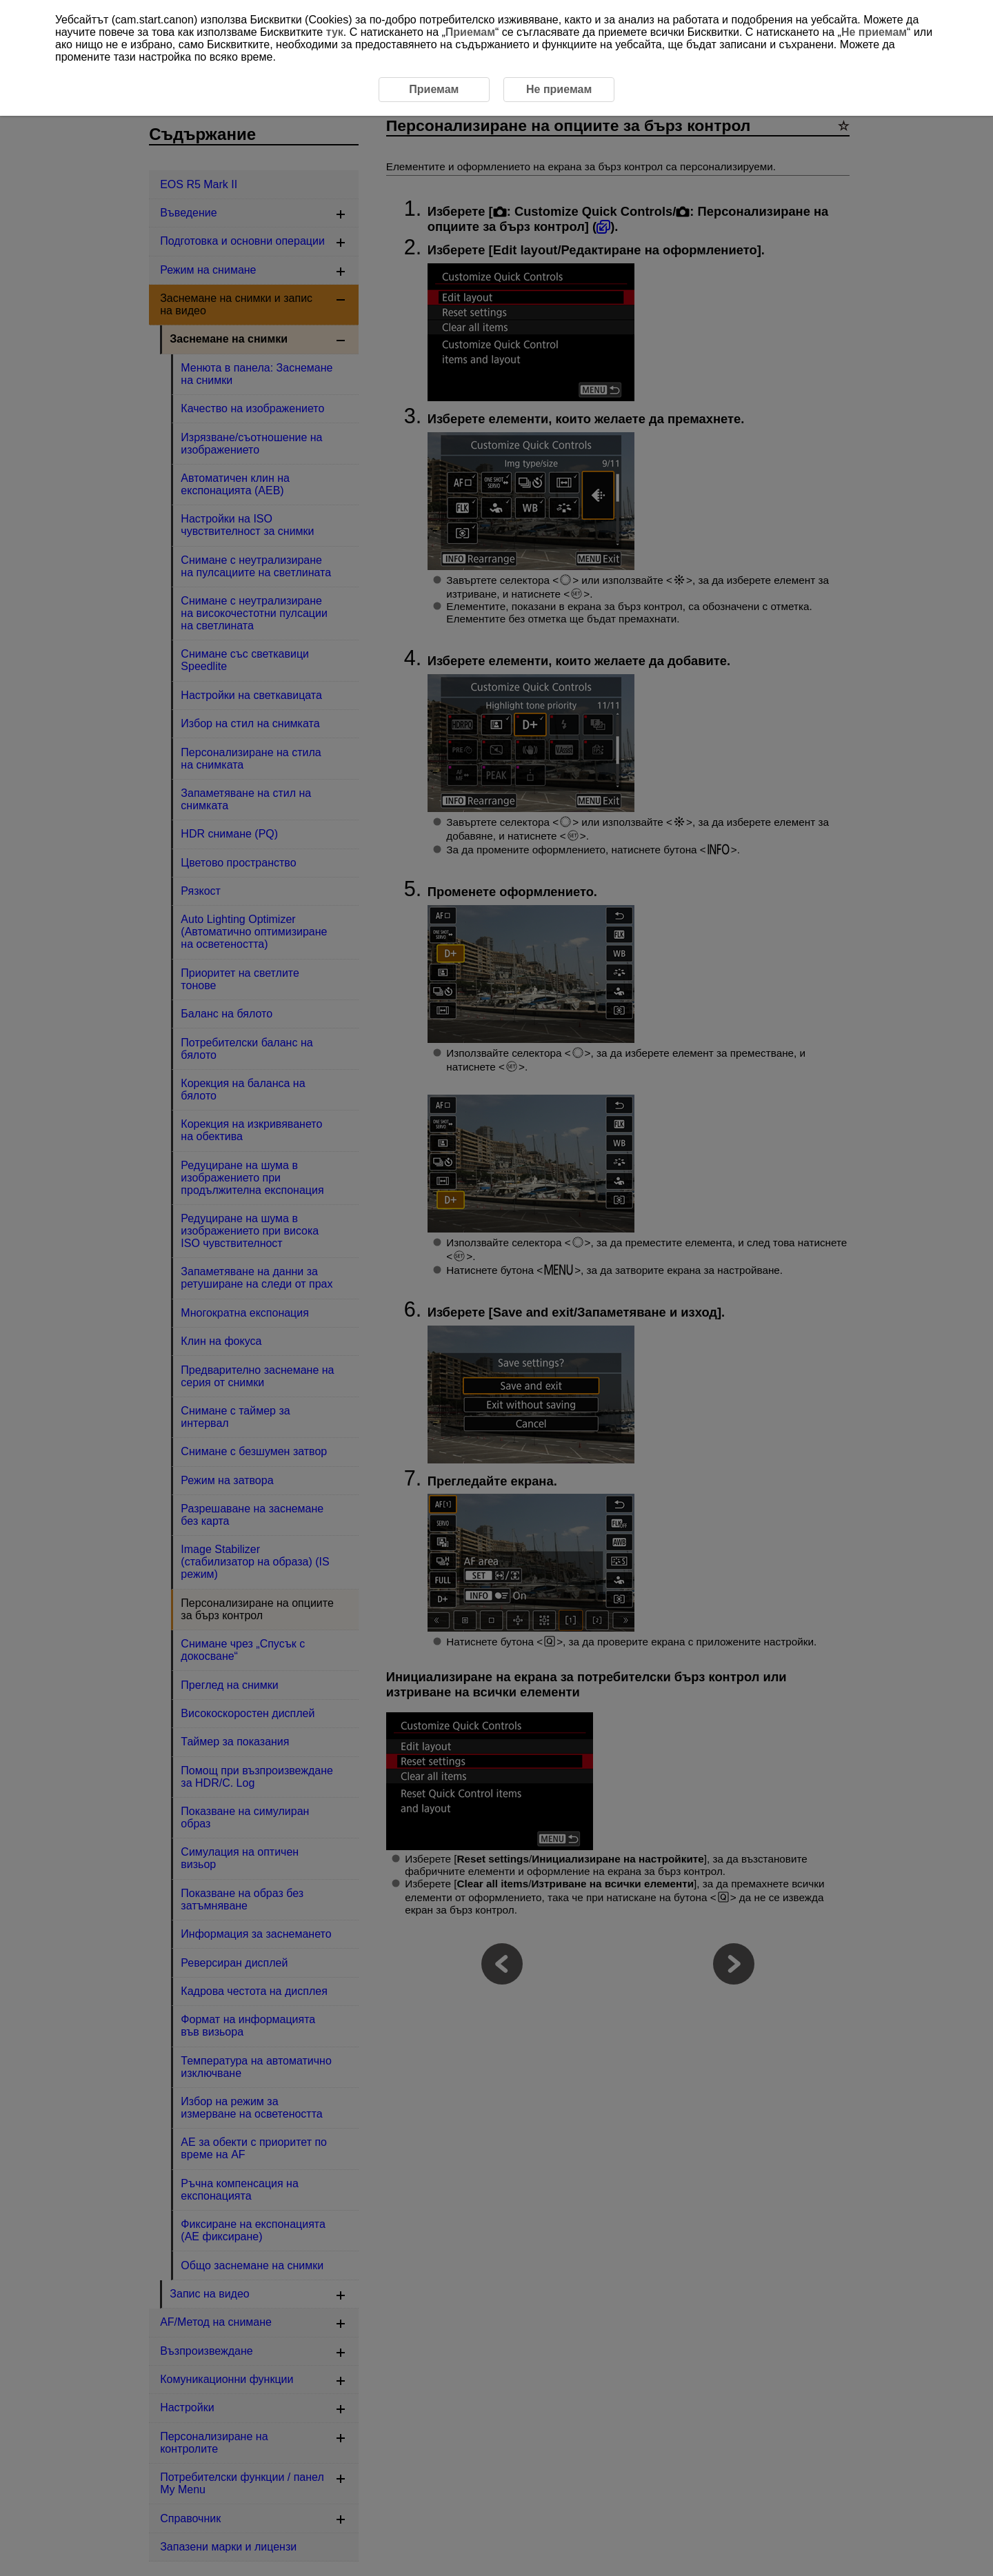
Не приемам (874, 32)
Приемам (470, 32)
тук (334, 32)
